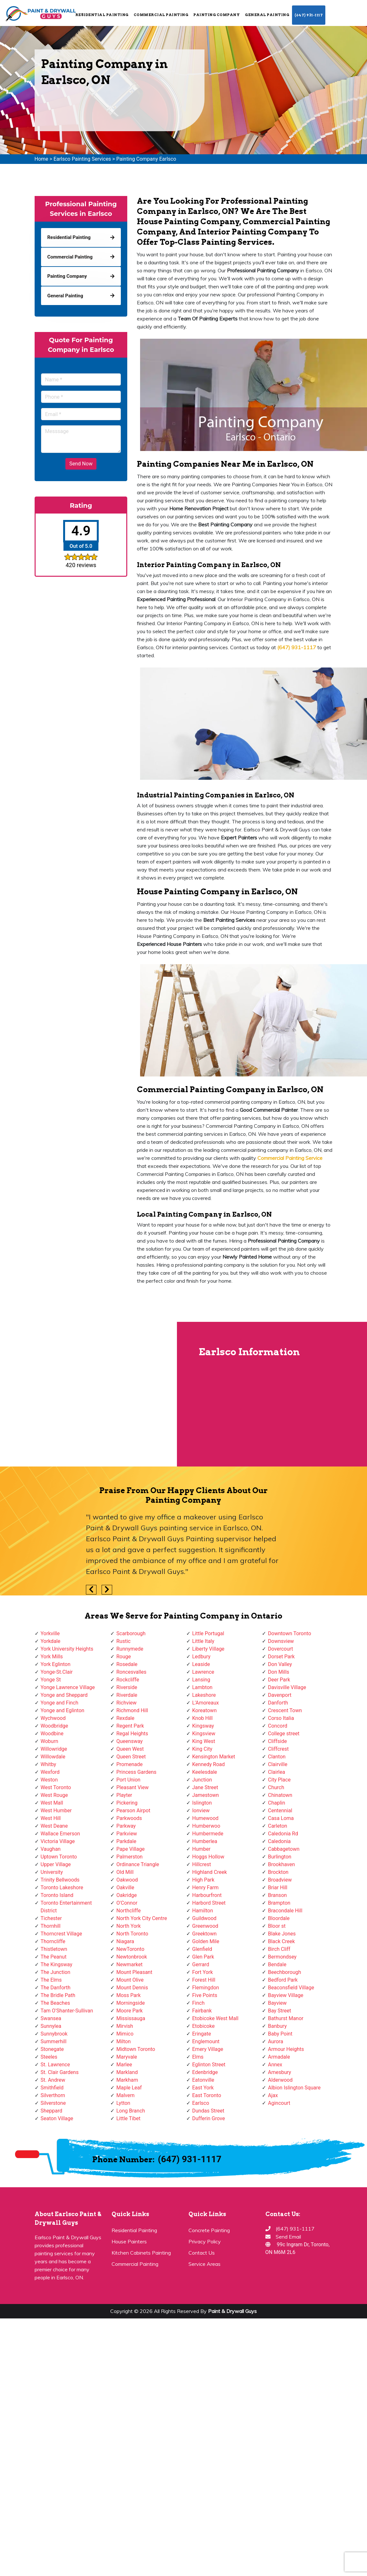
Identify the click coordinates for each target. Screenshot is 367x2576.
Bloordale (278, 1918)
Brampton (279, 1903)
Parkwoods (129, 1818)
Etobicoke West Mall (215, 2018)
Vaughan (51, 1849)
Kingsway (203, 1726)
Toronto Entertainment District (66, 1907)
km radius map (88, 1394)
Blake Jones (282, 1934)
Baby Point (280, 2034)
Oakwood (127, 1880)
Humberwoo (206, 1826)
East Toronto (206, 2095)
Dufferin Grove (208, 2118)
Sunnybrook (54, 2034)
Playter (124, 1795)
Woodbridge (54, 1726)
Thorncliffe (53, 1941)
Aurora (275, 2041)
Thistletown (54, 1949)
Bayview (277, 2003)
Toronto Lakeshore (62, 1887)
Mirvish (124, 2026)
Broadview (280, 1880)
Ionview (201, 1810)
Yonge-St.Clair (57, 1672)
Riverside (126, 1687)
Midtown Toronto (135, 2049)
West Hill (51, 1818)
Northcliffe (128, 1911)
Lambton (202, 1687)
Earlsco (200, 2103)
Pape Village (130, 1849)
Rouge (123, 1657)
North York (128, 1926)
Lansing (201, 1680)
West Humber (56, 1810)
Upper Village (56, 1864)
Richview (126, 1703)
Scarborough (131, 1633)
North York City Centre (141, 1918)
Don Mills (278, 1672)
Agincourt (279, 2103)
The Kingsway (56, 1964)
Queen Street (131, 1757)
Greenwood (205, 1926)
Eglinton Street (209, 2065)
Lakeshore (204, 1695)
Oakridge (126, 1895)
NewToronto (130, 1949)
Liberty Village (208, 1649)
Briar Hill (277, 1887)
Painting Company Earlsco (146, 159)
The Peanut (54, 1957)
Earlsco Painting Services (82, 159)
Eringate (201, 2034)
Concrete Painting (209, 2230)
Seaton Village (57, 2118)
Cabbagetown (283, 1849)
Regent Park (130, 1726)
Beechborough (284, 1972)
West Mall (52, 1803)
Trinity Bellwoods (60, 1880)
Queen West (130, 1749)
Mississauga (130, 2018)
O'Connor (127, 1903)
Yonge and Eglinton (63, 1710)
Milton (123, 2041)
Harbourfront (207, 1895)
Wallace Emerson (60, 1834)
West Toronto (56, 1787)
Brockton (278, 1872)
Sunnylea (51, 2026)
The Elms (51, 1980)
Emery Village (207, 2049)
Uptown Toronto (59, 1857)
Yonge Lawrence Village (68, 1687)
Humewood (205, 1818)
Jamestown (205, 1795)
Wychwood (53, 1718)
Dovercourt (280, 1649)
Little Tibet (128, 2118)
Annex (275, 2065)
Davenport (279, 1695)
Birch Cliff (279, 1949)
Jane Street (205, 1787)
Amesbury (279, 2072)
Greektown (204, 1934)
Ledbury (201, 1657)
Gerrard (200, 1964)
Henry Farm (205, 1887)
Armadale (279, 2057)
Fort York (202, 1972)
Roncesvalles (131, 1672)
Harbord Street (209, 1903)
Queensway (129, 1741)
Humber (201, 1849)
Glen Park (203, 1957)
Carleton (277, 1826)
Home (41, 159)
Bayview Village (285, 1995)
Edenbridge (205, 2072)
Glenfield (202, 1949)
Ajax (273, 2095)
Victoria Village (58, 1841)
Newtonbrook (131, 1957)
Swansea (51, 2018)
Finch (198, 2003)
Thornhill (51, 1926)
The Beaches (55, 2003)
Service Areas (204, 2264)
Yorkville (50, 1633)
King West (203, 1741)
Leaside (201, 1664)
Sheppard (52, 2111)
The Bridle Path (58, 1995)
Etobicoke (203, 2026)
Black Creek (281, 1941)
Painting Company (216, 15)
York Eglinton (56, 1664)
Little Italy (203, 1641)
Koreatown (204, 1710)
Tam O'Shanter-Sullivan (67, 2011)
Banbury (277, 2026)
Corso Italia (281, 1718)
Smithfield (52, 2088)
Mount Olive (130, 1980)
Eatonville (203, 2080)
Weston (49, 1780)
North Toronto (132, 1934)
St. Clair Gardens (60, 2072)
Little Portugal (208, 1633)
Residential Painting (102, 15)
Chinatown (280, 1795)
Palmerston (129, 1857)
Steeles (49, 2057)
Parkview (126, 1834)
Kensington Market (213, 1757)
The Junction (56, 1972)
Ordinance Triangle (137, 1864)
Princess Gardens (136, 1772)
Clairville (277, 1764)
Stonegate (52, 2049)
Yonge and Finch (60, 1703)
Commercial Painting (161, 15)
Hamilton (202, 1911)
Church (276, 1787)
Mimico (124, 2034)
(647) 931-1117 (309, 15)
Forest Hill (203, 1980)
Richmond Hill (132, 1710)
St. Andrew (53, 2080)
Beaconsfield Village (291, 1988)
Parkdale (126, 1841)
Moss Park (128, 1995)
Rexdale (125, 1718)
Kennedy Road (208, 1764)
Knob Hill (202, 1718)
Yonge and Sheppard (64, 1695)
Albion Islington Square (294, 2088)
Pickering (127, 1803)
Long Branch (130, 2111)
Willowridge (54, 1749)
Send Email (288, 2236)
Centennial (280, 1810)
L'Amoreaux (205, 1703)
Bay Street (279, 2011)
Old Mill (125, 1872)
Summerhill (54, 2041)
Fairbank (202, 2011)
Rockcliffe (127, 1680)
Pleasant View (132, 1787)
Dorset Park (281, 1657)
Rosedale (127, 1664)
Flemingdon (205, 1988)
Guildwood (204, 1918)
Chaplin (276, 1803)
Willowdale (53, 1757)
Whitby (48, 1764)
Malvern (125, 2095)
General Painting (267, 15)
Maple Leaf (129, 2088)
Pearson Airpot (133, 1810)
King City (202, 1749)
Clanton (277, 1757)
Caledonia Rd (283, 1834)
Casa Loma (281, 1818)
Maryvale (126, 2057)
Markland (127, 2072)
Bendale (277, 1964)
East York (203, 2088)
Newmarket (129, 1964)
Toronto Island (57, 1895)
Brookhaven (281, 1864)
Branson (277, 1895)
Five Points (204, 1995)
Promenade (129, 1764)
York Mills (52, 1657)
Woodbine (52, 1733)
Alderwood (280, 2080)
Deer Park (279, 1680)
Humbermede (207, 1834)
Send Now (80, 464)
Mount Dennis (132, 1988)
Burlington (279, 1857)
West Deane (54, 1826)
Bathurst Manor (285, 2018)
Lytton (123, 2103)
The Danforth (56, 1988)
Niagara (125, 1941)
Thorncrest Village (61, 1934)
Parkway (126, 1826)
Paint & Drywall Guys (232, 2311)
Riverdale (126, 1695)
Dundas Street (208, 2111)
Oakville (125, 1887)
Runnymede (129, 1649)
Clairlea (276, 1772)
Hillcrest (201, 1864)
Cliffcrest (278, 1749)
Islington (202, 1803)
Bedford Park (283, 1980)
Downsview (281, 1641)
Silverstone (53, 2103)
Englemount (206, 2041)
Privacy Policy (204, 2241)
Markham (127, 2080)
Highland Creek (209, 1872)
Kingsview (203, 1733)
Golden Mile (205, 1941)
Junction (202, 1780)
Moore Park (129, 2011)
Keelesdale (204, 1772)
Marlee (124, 2065)
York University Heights (67, 1649)
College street (283, 1733)
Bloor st (277, 1926)
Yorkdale (51, 1641)
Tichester (51, 1918)
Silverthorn (53, 2095)
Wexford (50, 1772)
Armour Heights (286, 2049)
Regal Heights (132, 1733)
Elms (198, 2057)
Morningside (130, 2003)
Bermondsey (282, 1957)
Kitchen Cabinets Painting (141, 2252)
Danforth (278, 1703)
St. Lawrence (55, 2065)
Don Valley (280, 1664)
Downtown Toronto (289, 1633)
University (52, 1872)
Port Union (128, 1780)
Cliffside (277, 1741)
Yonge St (51, 1680)
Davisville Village (287, 1687)
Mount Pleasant (134, 1972)
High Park (203, 1880)
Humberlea (204, 1841)
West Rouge (54, 1795)
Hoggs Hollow (208, 1857)
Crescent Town (285, 1710)
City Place (279, 1780)
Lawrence (203, 1672)
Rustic (123, 1641)
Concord (277, 1726)
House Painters (129, 2241)
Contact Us (201, 2252)
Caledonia (279, 1841)
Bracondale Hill (285, 1911)
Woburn (49, 1741)
